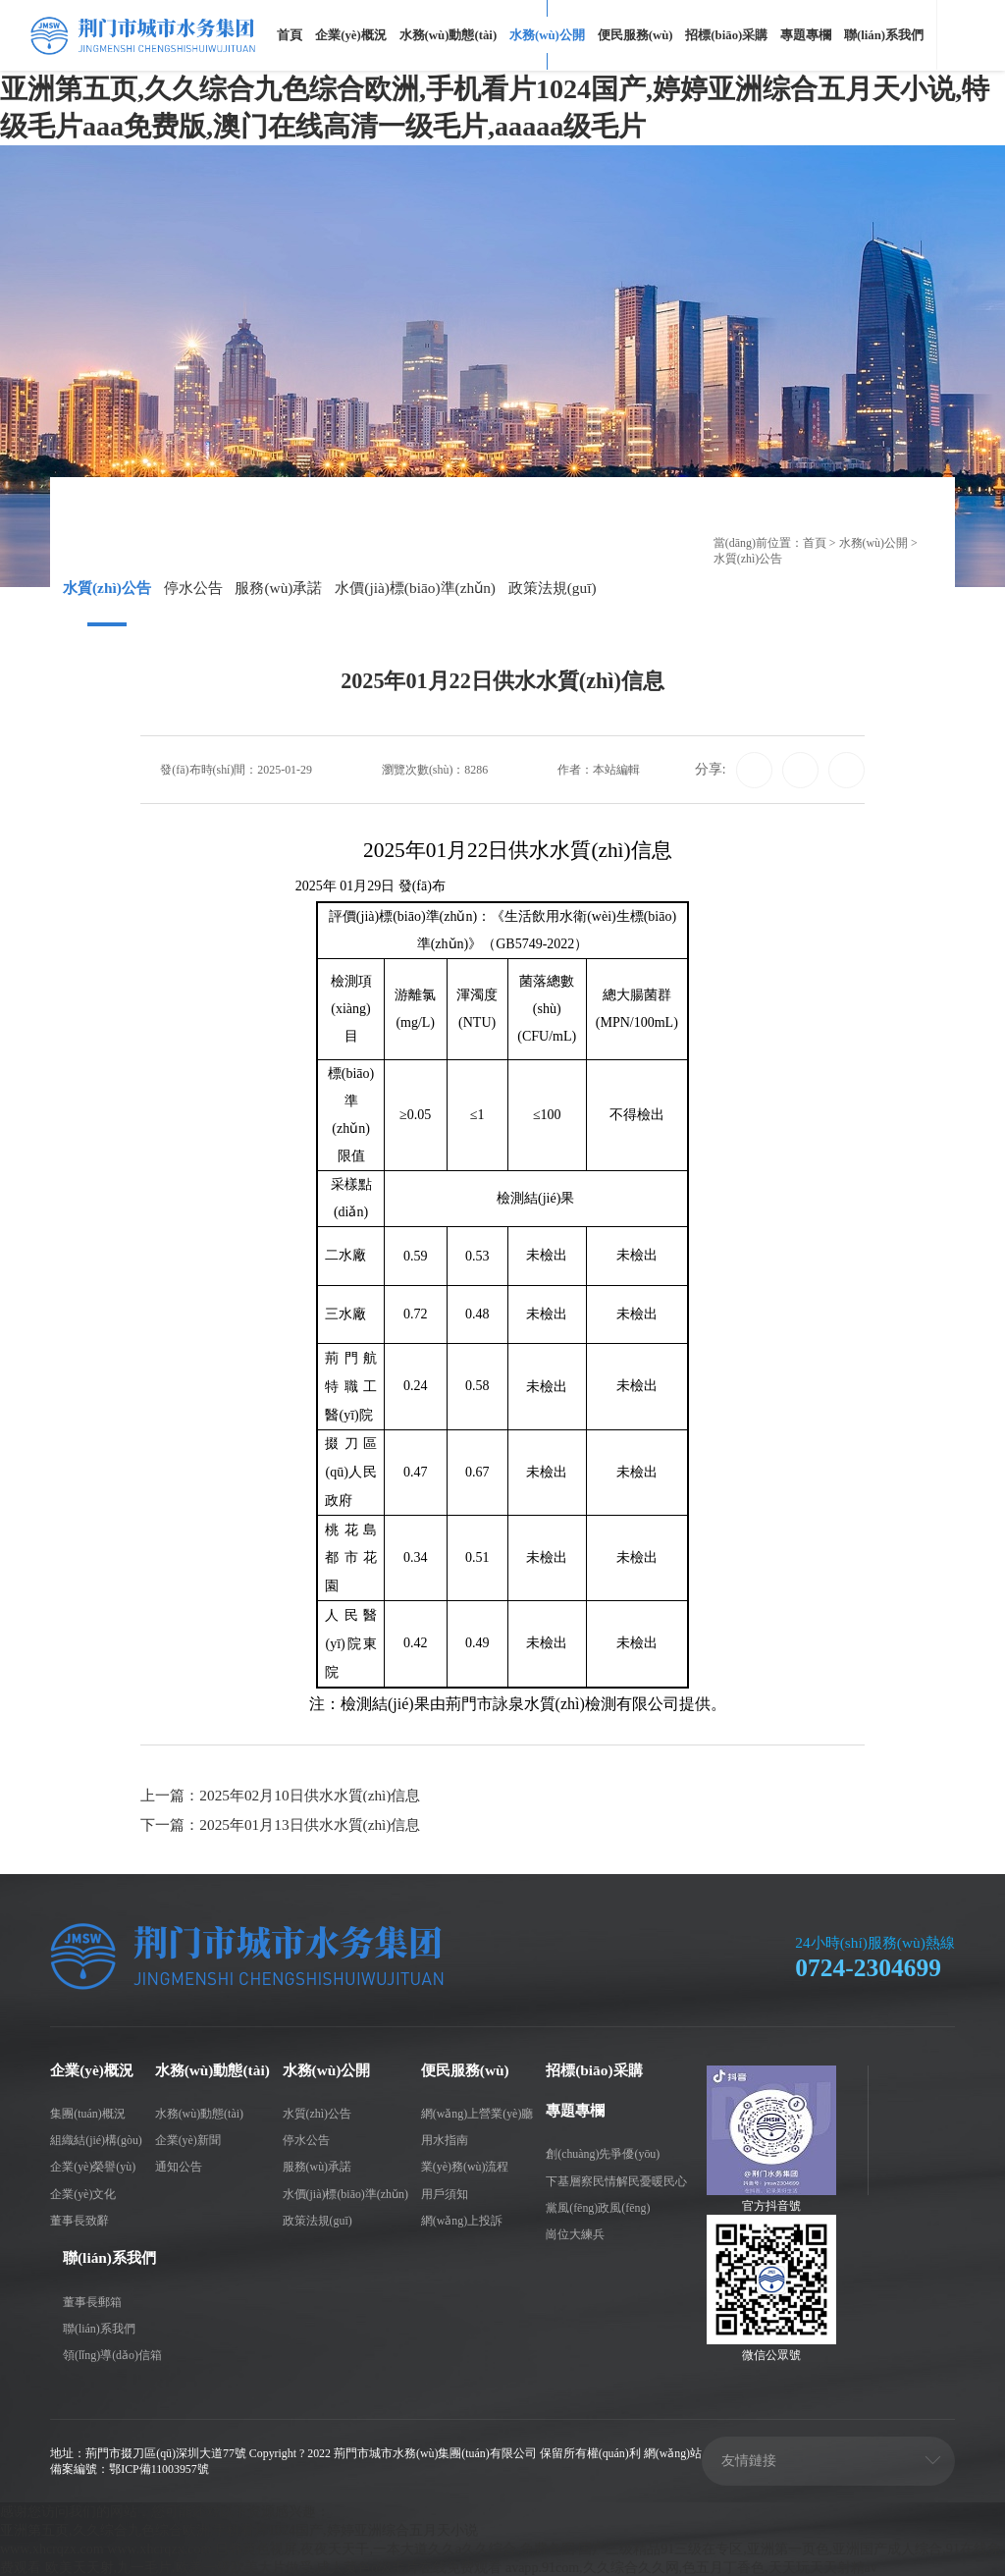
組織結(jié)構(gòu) (96, 2139)
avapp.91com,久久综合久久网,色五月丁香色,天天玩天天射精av (691, 2566)
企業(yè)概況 (351, 35)
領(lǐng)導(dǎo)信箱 (112, 2354)
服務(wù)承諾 (278, 587)
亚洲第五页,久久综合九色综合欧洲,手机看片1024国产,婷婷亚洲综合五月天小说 (239, 2529)
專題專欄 (805, 35)
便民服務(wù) (635, 35)
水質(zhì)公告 (107, 587)
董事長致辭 (79, 2220)
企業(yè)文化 (83, 2192)
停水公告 (193, 587)
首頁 (289, 35)
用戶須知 (444, 2192)
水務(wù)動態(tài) (448, 35)
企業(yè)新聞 (188, 2139)
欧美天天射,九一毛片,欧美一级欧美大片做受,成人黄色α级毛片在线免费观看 (273, 2566)
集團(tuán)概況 (87, 2113)
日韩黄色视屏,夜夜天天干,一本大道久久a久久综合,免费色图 (395, 2547)
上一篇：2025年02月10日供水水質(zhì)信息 (280, 1795)
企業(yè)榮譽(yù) (92, 2166)
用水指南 (444, 2139)
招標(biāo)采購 (726, 35)
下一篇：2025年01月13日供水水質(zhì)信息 (280, 1824)
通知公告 (178, 2166)
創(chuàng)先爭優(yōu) (603, 2153)
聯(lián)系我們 (884, 35)
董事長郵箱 (92, 2300)
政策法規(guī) (552, 587)
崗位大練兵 (575, 2233)
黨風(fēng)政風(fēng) (598, 2207)
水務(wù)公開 (547, 35)
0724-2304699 (868, 1967)
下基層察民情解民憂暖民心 (616, 2179)
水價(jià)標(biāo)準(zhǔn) (415, 587)
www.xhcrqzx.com (52, 2547)
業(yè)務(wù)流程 (465, 2166)
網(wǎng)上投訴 (461, 2220)
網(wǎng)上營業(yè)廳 (477, 2113)
